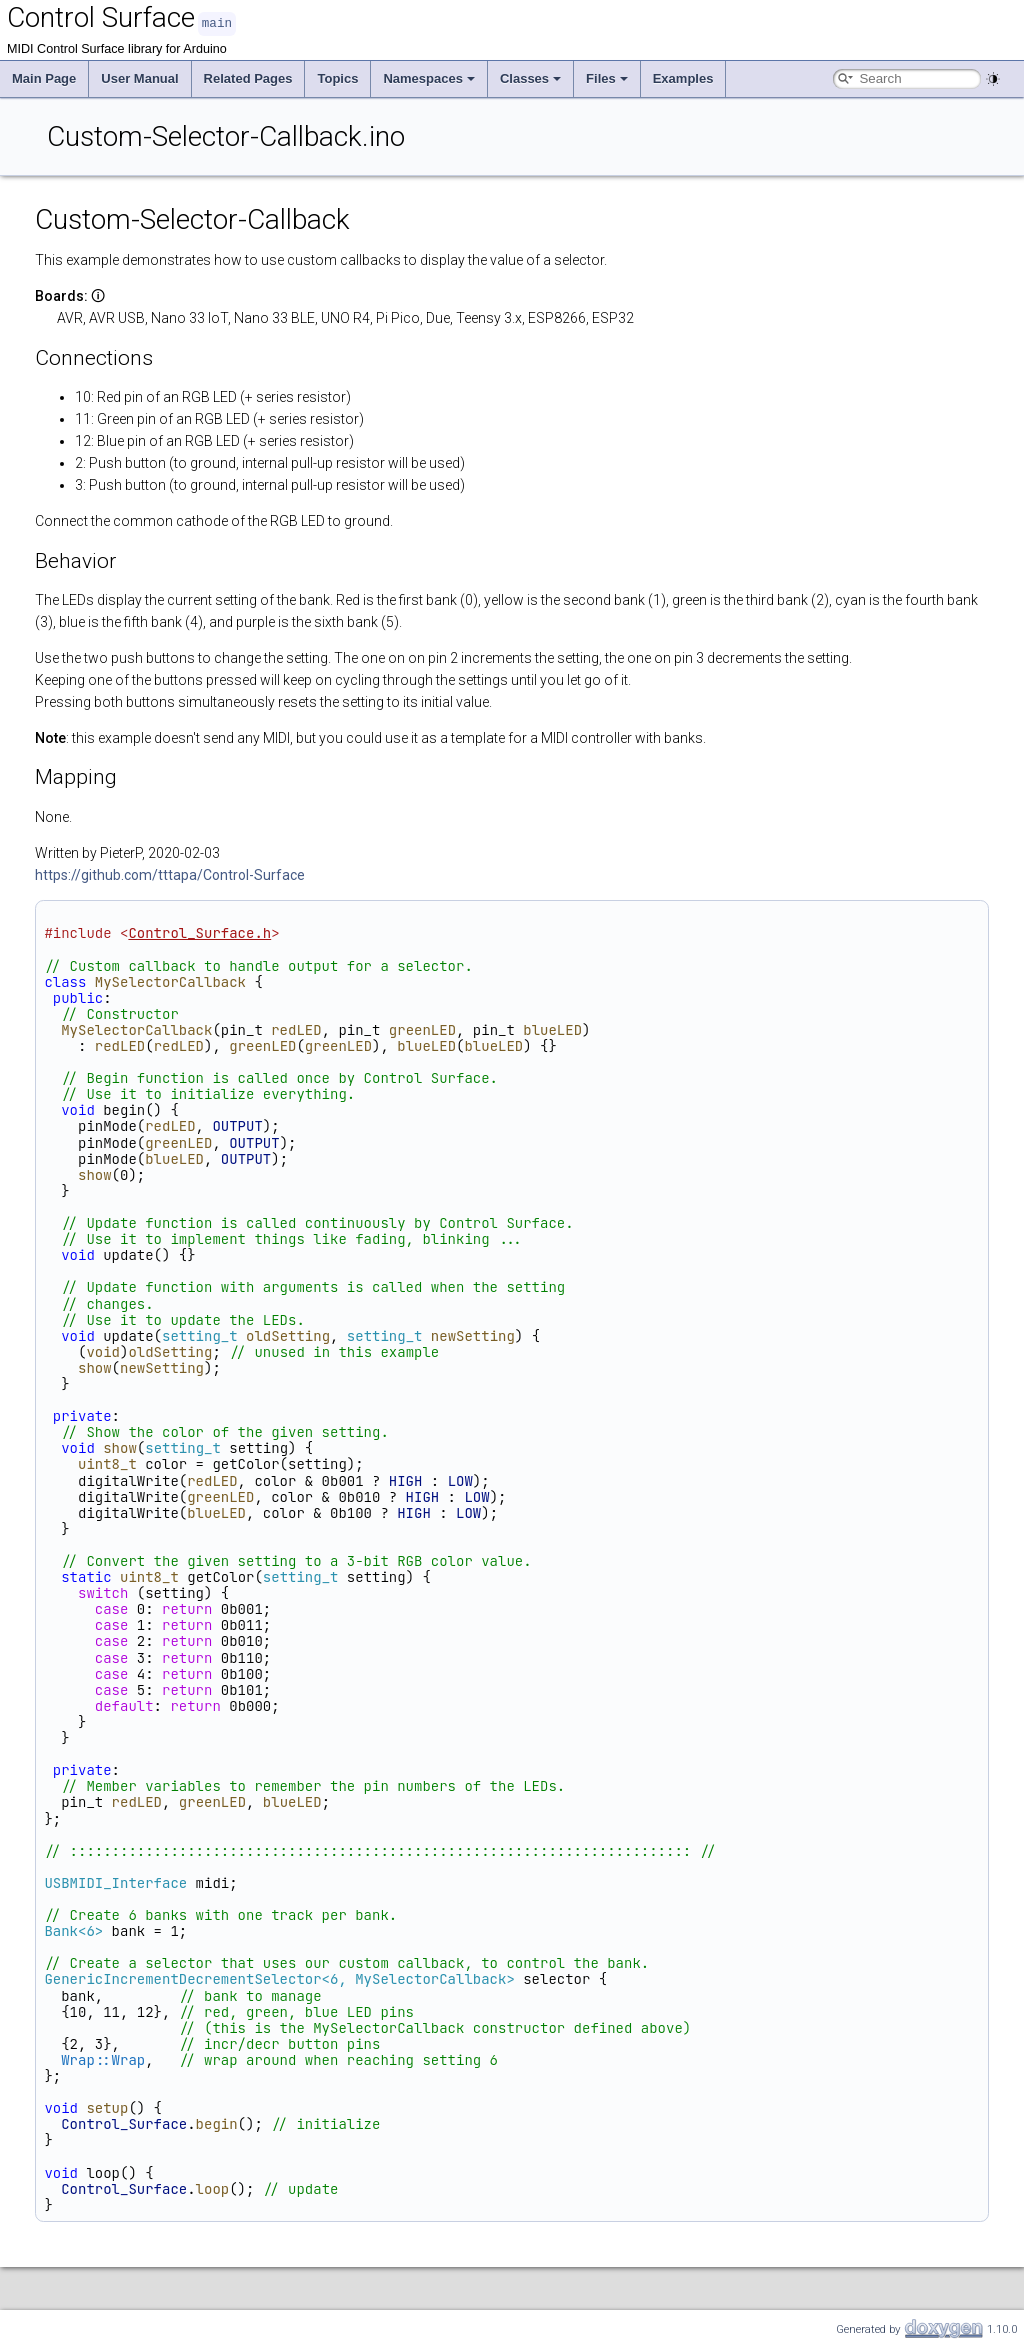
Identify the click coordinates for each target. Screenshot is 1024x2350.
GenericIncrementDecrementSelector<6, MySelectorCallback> (279, 1978)
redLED (296, 1029)
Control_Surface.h (199, 932)
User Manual (139, 77)
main (217, 22)
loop (213, 2188)
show (95, 1174)
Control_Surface (124, 2123)
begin (217, 2123)
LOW (460, 1480)
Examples (683, 77)
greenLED (422, 1029)
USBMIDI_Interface (115, 1882)
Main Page (44, 77)
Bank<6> (73, 1930)
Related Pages (248, 77)
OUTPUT (237, 1125)
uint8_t (107, 1463)
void (103, 1351)
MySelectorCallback (170, 981)
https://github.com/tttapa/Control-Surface (170, 874)
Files (607, 77)
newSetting (473, 1335)
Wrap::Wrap (103, 2059)
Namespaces (429, 77)
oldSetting (288, 1335)
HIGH (406, 1480)
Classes (530, 77)
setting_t (200, 1335)
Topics (337, 77)
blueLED (552, 1029)
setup (107, 2107)
